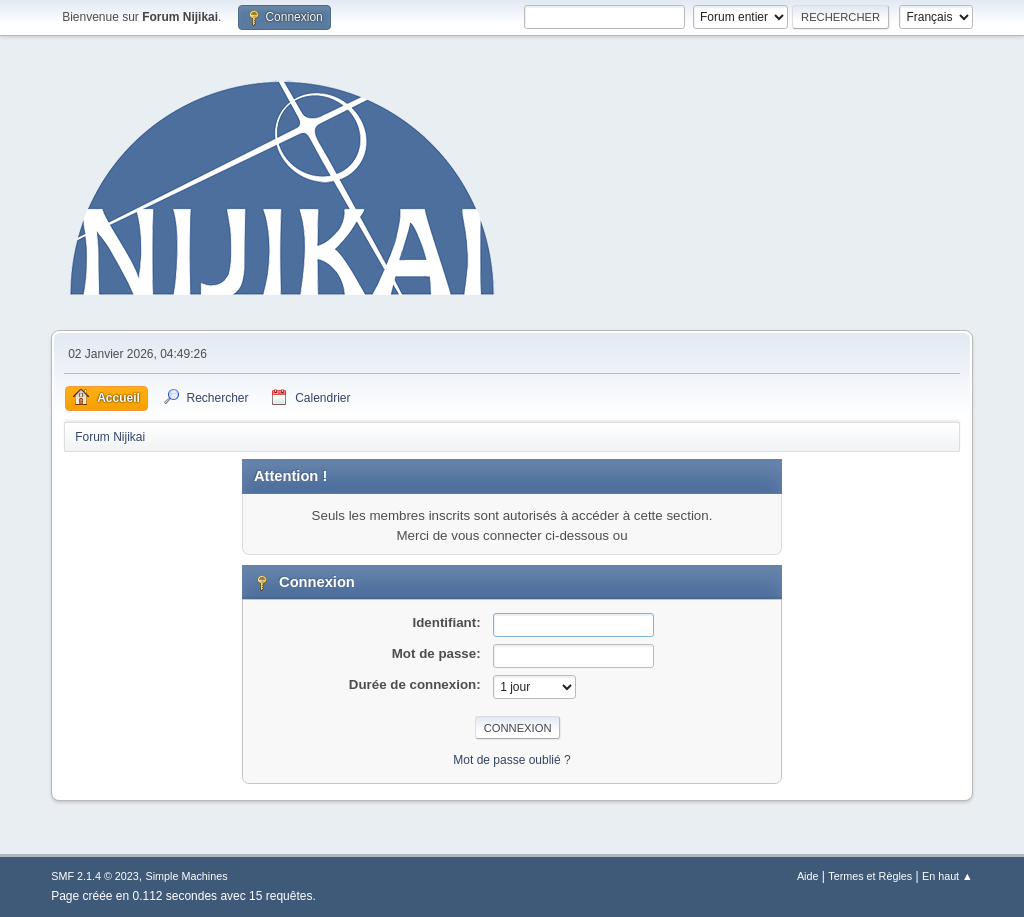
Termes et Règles (870, 876)
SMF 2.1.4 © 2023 (95, 876)
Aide (808, 876)
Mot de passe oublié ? (511, 760)
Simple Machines (187, 876)
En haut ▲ (947, 876)
